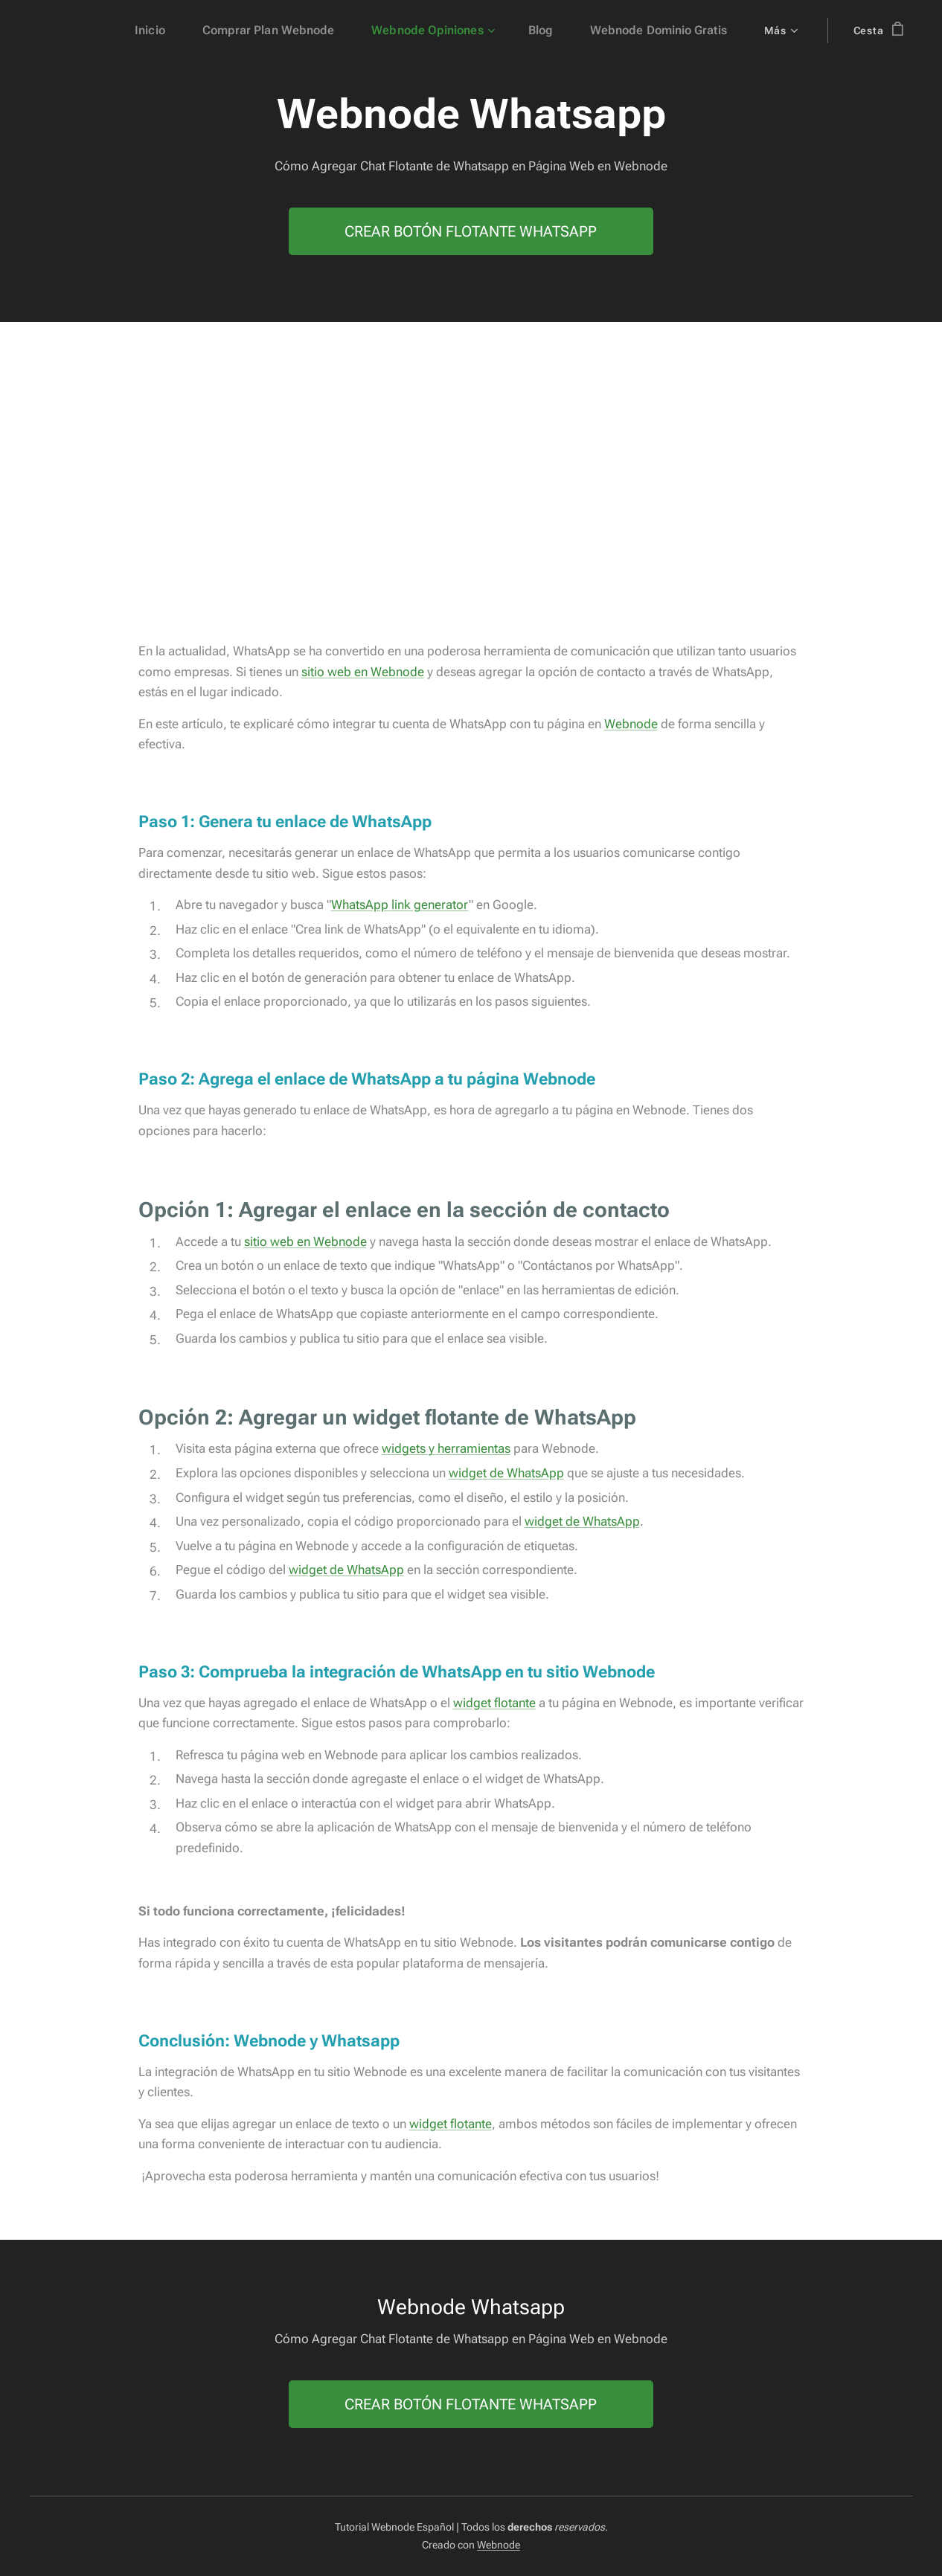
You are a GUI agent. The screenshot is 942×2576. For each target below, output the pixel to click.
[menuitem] (181, 30)
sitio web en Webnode (362, 671)
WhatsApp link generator (400, 904)
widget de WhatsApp (506, 1472)
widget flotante (494, 1702)
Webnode (631, 723)
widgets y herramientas (446, 1449)
